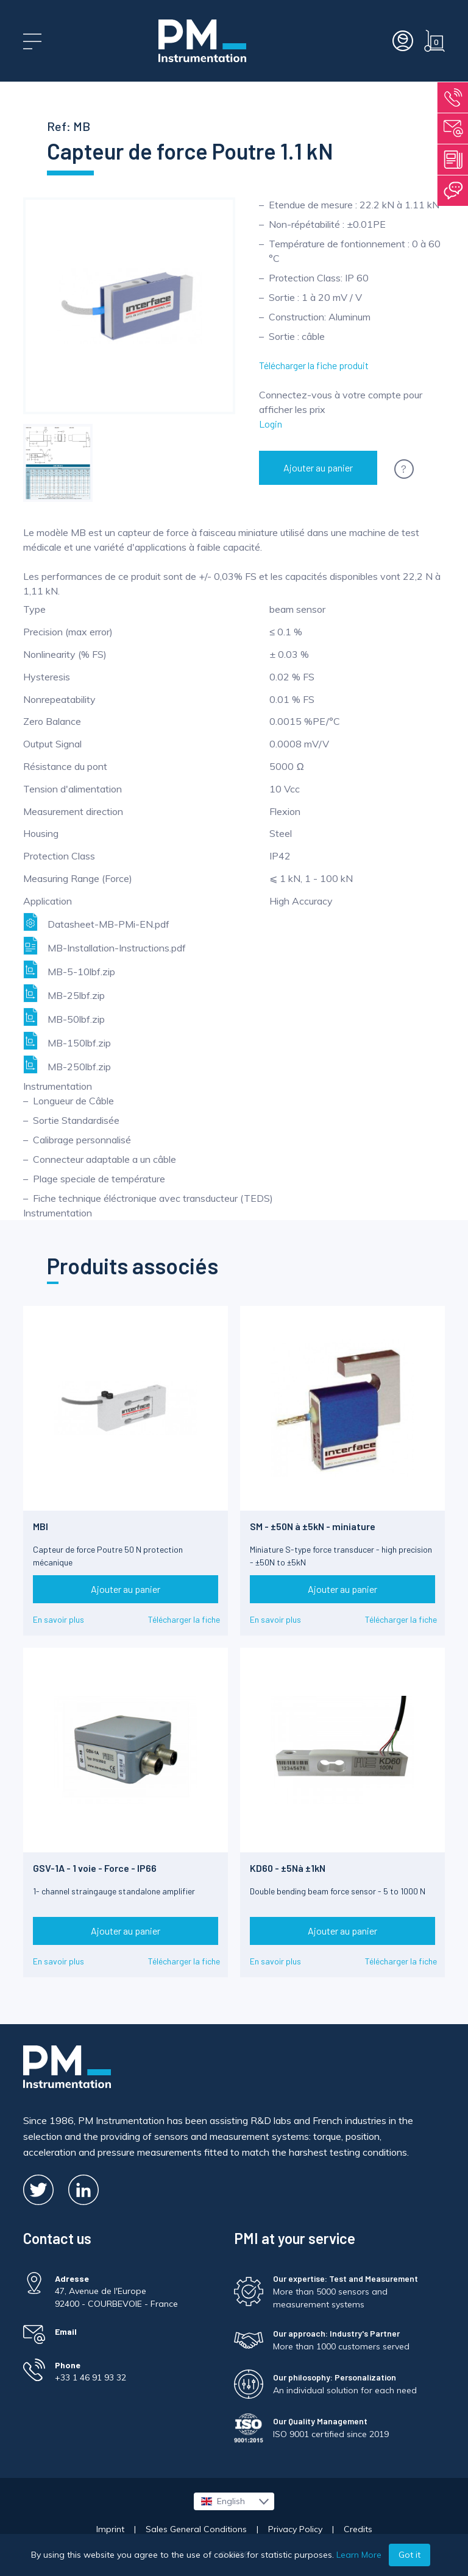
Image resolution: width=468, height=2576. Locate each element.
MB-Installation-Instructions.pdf (104, 945)
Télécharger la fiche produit (314, 365)
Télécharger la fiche (184, 1619)
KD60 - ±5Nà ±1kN (287, 1868)
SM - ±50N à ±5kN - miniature (312, 1526)
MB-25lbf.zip (64, 993)
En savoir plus (58, 1619)
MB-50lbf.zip (64, 1016)
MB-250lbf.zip (67, 1064)
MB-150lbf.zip (67, 1040)
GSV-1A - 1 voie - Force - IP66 (95, 1868)
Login (270, 423)
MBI (40, 1526)
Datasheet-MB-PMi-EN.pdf (96, 921)
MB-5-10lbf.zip (69, 969)
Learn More (358, 2554)
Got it (409, 2554)
